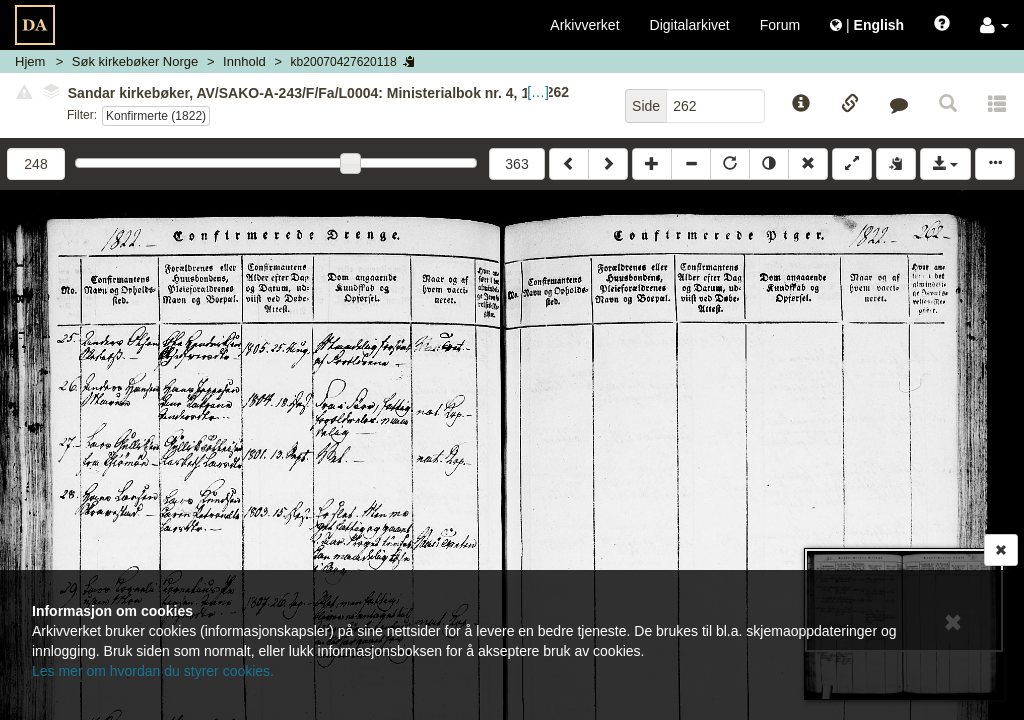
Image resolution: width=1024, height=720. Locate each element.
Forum (780, 25)
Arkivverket (584, 25)
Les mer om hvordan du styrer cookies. (153, 671)
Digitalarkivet (690, 25)
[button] (994, 25)
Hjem (30, 61)
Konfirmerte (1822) (156, 116)
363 (516, 164)
